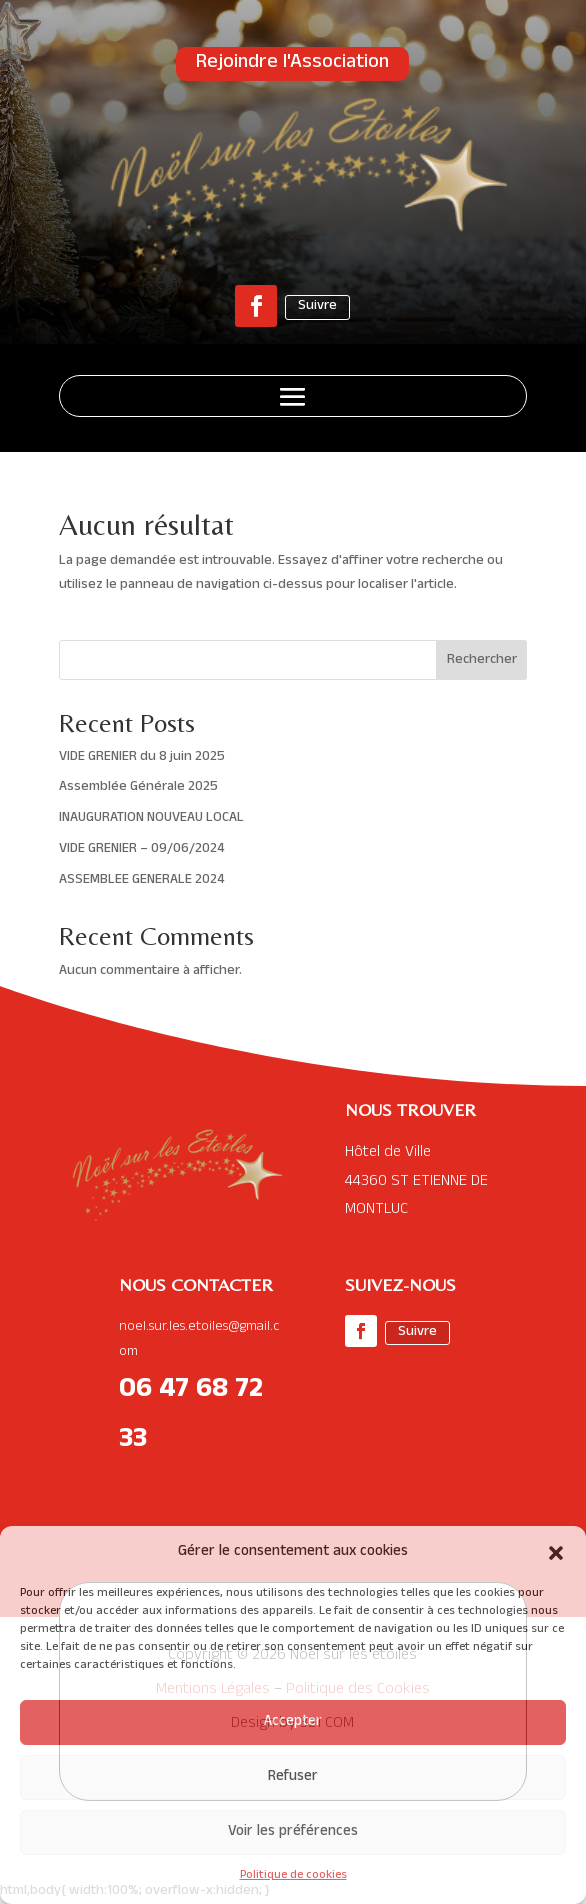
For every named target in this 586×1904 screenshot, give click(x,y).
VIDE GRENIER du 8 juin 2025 (142, 757)
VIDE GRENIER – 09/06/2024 (141, 849)
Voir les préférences (293, 1832)
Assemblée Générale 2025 (138, 787)
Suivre (317, 306)
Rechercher (482, 660)
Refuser (293, 1777)
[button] (556, 1553)
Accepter (293, 1722)
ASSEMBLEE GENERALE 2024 (141, 880)
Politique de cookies (293, 1876)
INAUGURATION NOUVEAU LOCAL (151, 818)
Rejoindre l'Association (292, 64)
